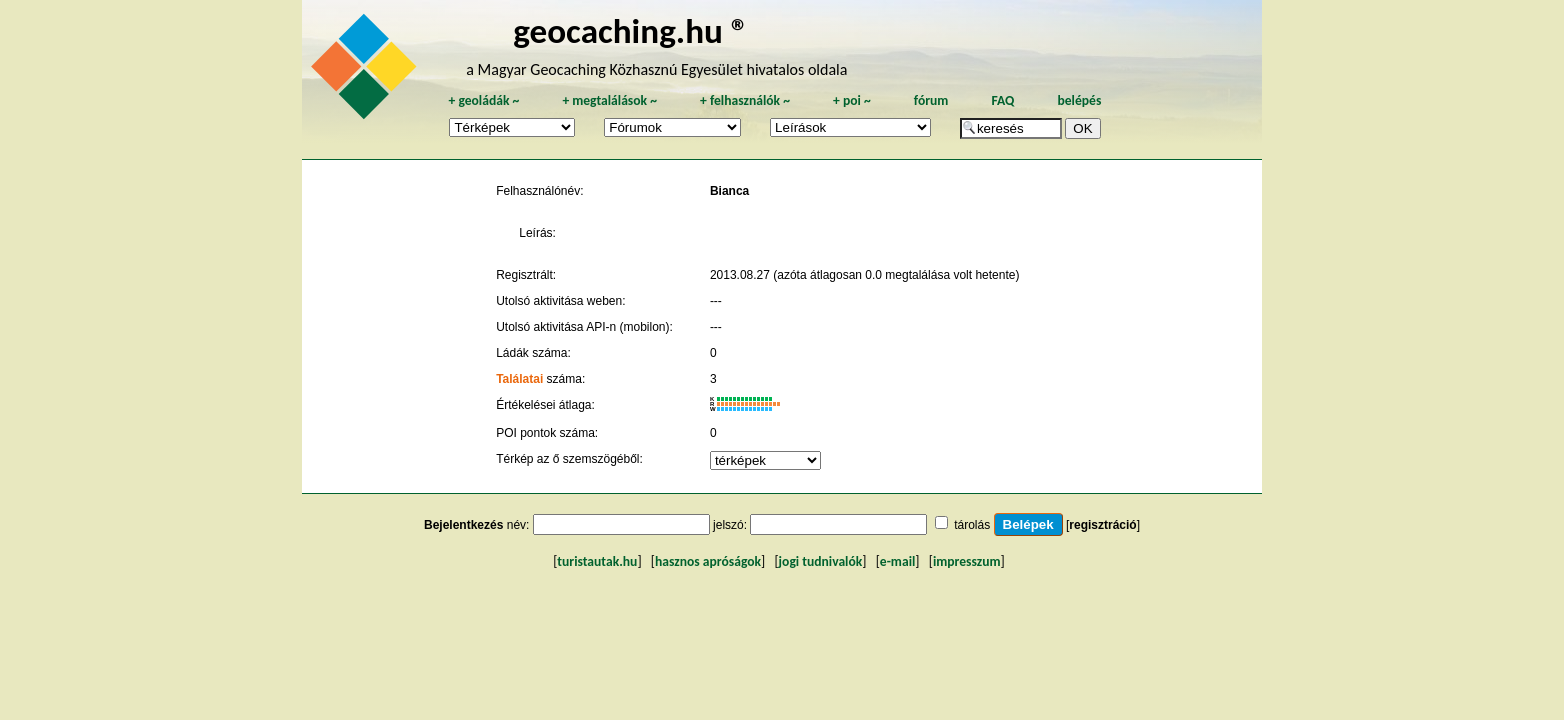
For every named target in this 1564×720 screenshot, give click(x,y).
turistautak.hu (597, 561)
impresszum (967, 561)
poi (852, 100)
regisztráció (1102, 525)
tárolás (972, 525)
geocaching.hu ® (631, 30)
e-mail (897, 561)
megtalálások (609, 100)
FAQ (1002, 100)
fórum (931, 100)
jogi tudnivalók (821, 561)
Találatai (519, 379)
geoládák (483, 100)
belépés (1079, 100)
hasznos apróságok (708, 561)
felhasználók (745, 100)
